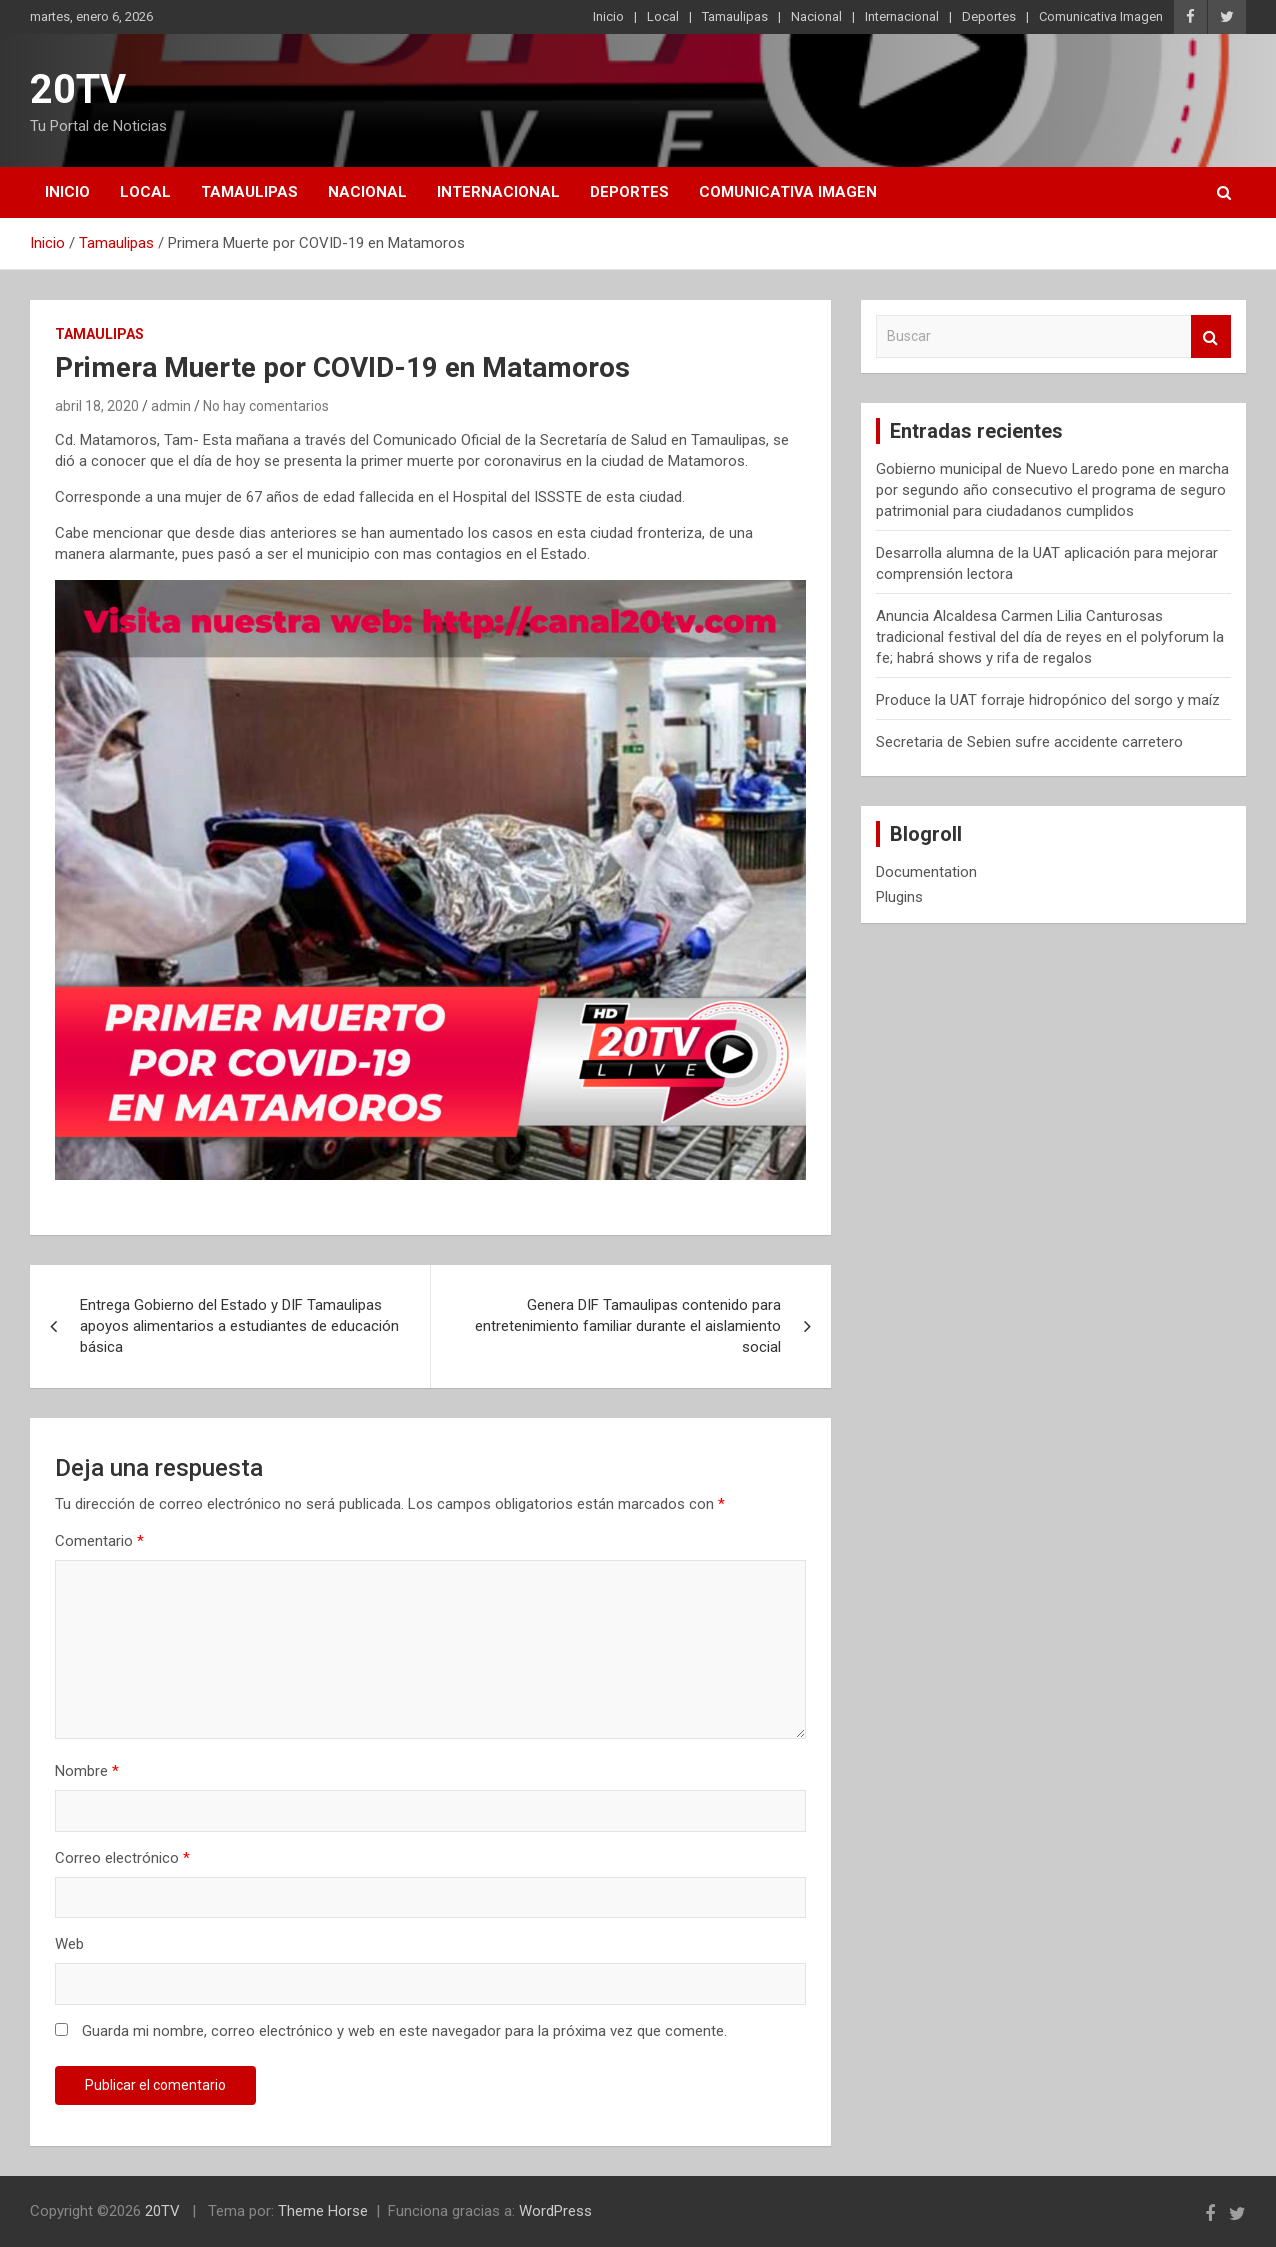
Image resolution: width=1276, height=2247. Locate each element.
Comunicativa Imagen (1101, 16)
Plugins (899, 897)
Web (69, 1944)
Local (663, 16)
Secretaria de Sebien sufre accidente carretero (1029, 742)
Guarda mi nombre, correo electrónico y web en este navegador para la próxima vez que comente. (404, 2031)
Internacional (902, 16)
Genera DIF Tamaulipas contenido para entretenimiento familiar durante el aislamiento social (628, 1326)
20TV (78, 89)
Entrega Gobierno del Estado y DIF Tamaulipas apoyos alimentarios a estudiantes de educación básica (239, 1326)
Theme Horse (323, 2211)
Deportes (989, 16)
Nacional (816, 16)
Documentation (926, 872)
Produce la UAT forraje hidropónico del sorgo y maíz (1048, 700)
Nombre (87, 1771)
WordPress (555, 2211)
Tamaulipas (735, 16)
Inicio (608, 16)
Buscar (1211, 336)
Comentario (99, 1541)
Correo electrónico (122, 1858)
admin (171, 406)
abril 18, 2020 (97, 406)
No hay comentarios (266, 406)
